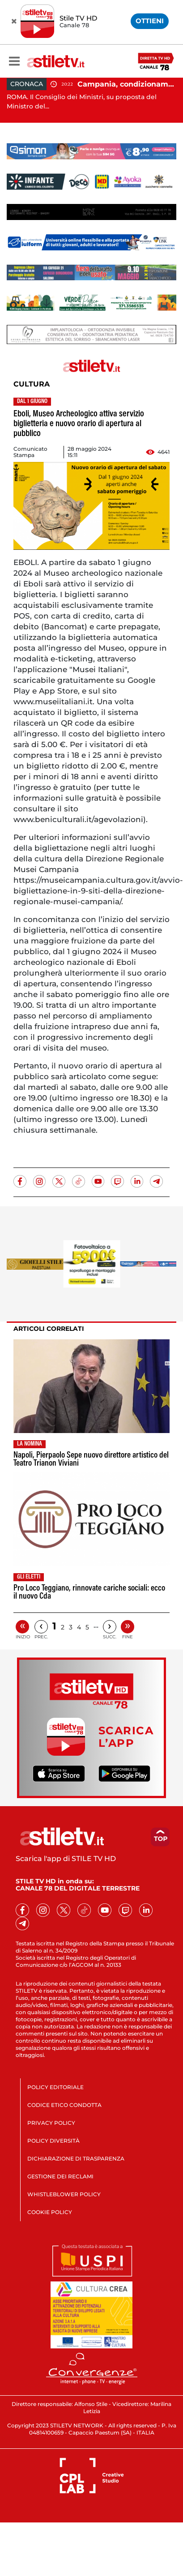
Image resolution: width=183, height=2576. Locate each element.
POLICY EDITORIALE (55, 2087)
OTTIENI (150, 21)
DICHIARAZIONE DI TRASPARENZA (75, 2158)
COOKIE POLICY (49, 2212)
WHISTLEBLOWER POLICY (64, 2194)
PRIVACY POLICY (51, 2122)
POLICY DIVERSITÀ (53, 2140)
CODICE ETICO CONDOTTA (64, 2105)
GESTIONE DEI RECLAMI (60, 2176)
